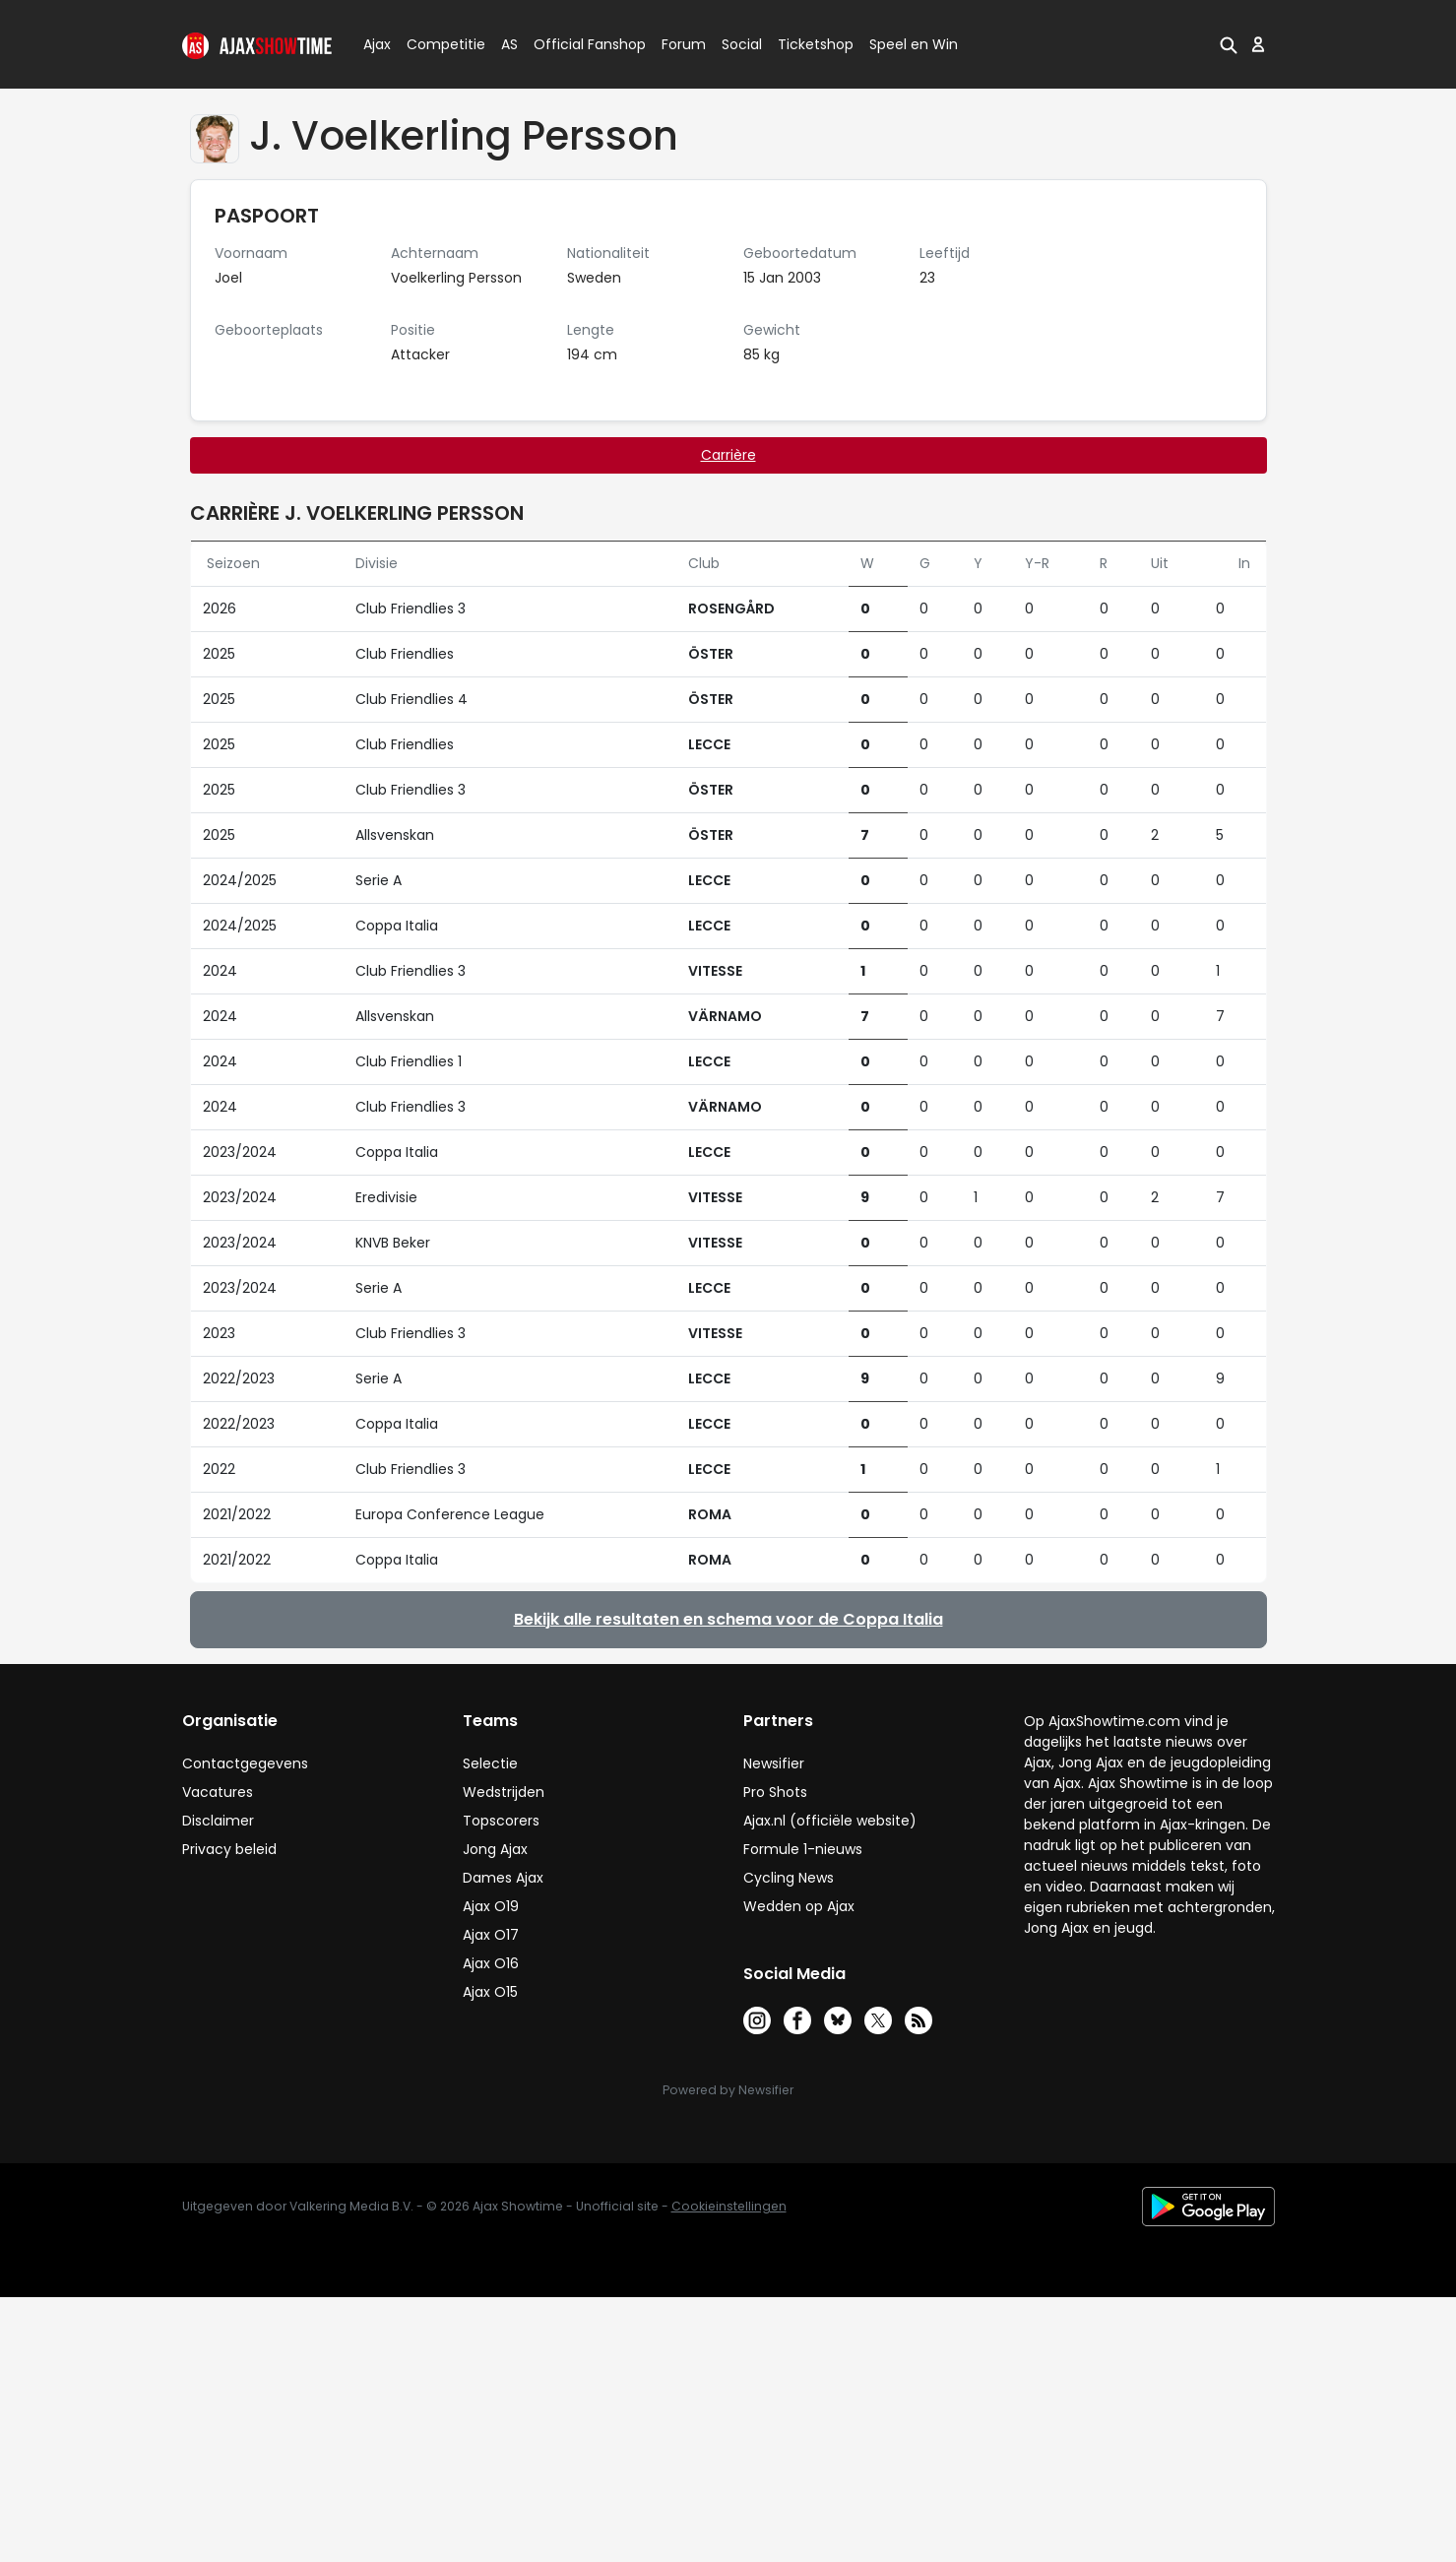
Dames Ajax (503, 1878)
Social (739, 44)
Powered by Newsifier (728, 2090)
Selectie (490, 1763)
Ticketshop (816, 44)
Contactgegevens (245, 1763)
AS (509, 44)
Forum (684, 44)
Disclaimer (218, 1820)
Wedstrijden (503, 1792)
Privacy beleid (229, 1849)
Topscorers (501, 1820)
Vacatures (217, 1792)
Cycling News (788, 1878)
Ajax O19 (491, 1906)
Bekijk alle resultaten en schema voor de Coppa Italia (728, 1619)
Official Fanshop (578, 44)
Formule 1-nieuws (802, 1849)
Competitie (438, 44)
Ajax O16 (491, 1963)
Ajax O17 (491, 1935)
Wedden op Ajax (799, 1906)
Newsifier (773, 1763)
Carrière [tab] (728, 455)
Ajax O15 (490, 1992)
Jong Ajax (495, 1849)
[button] (1228, 44)
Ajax (375, 44)
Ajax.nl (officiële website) (830, 1820)
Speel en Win (913, 44)
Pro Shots (775, 1792)
